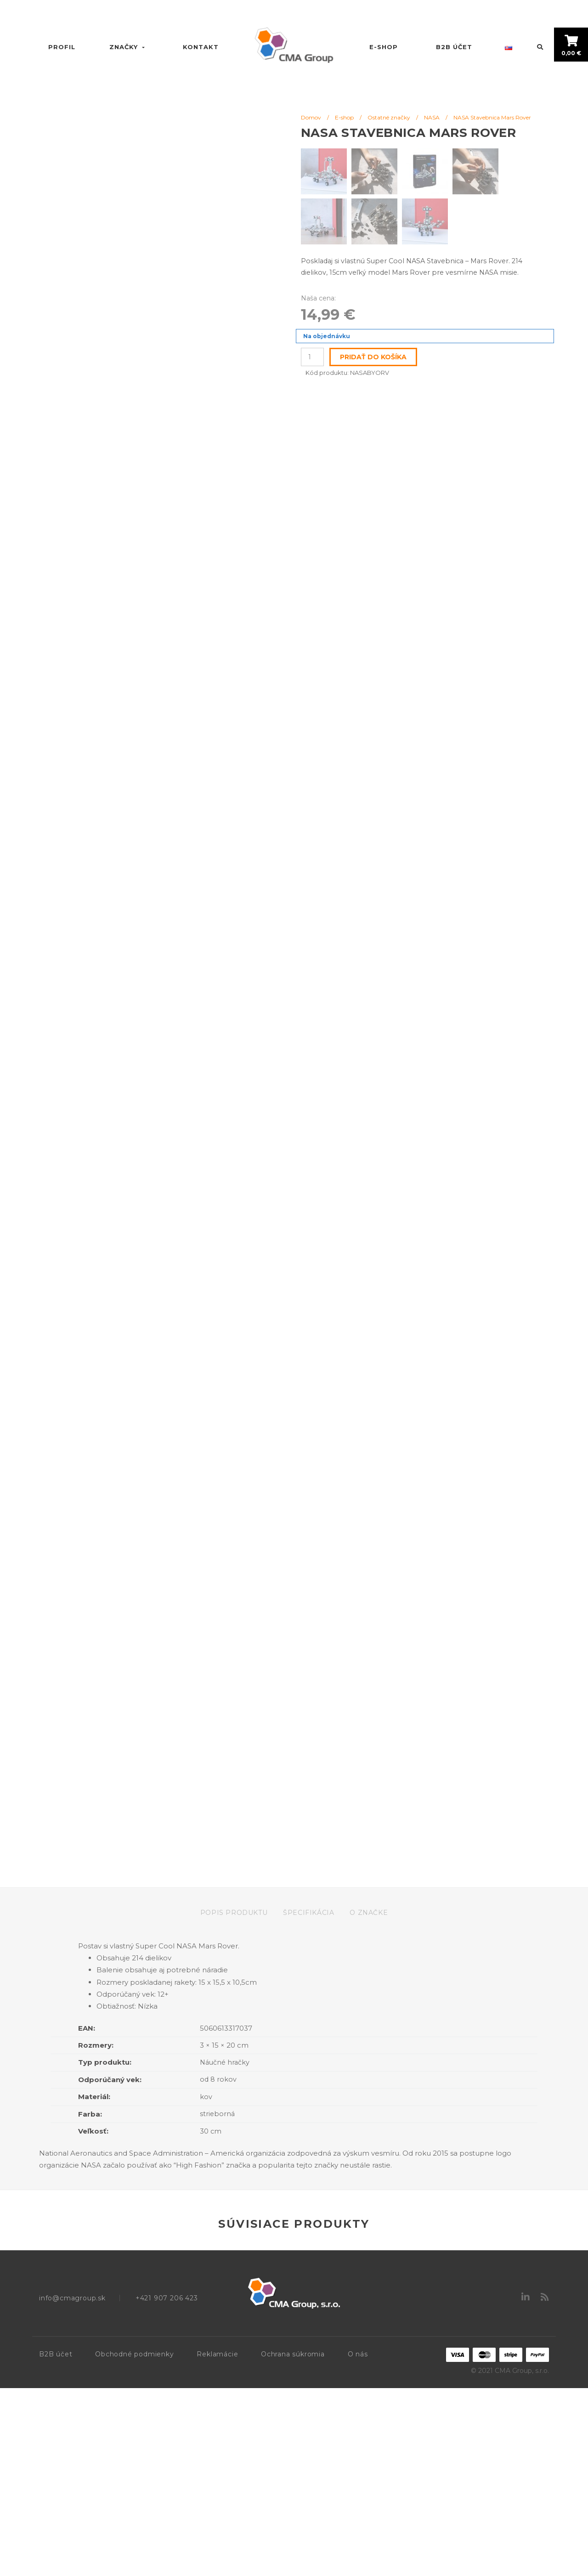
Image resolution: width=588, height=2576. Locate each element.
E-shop (383, 47)
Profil (61, 47)
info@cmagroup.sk (72, 2486)
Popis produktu (233, 2100)
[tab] (240, 2100)
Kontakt (201, 47)
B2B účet (454, 47)
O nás (358, 2542)
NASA (432, 117)
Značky (128, 47)
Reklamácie (217, 2542)
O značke (369, 2100)
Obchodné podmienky (134, 2542)
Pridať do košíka (373, 357)
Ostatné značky (389, 117)
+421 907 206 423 (167, 2486)
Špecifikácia (308, 2100)
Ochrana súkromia (293, 2542)
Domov (311, 117)
